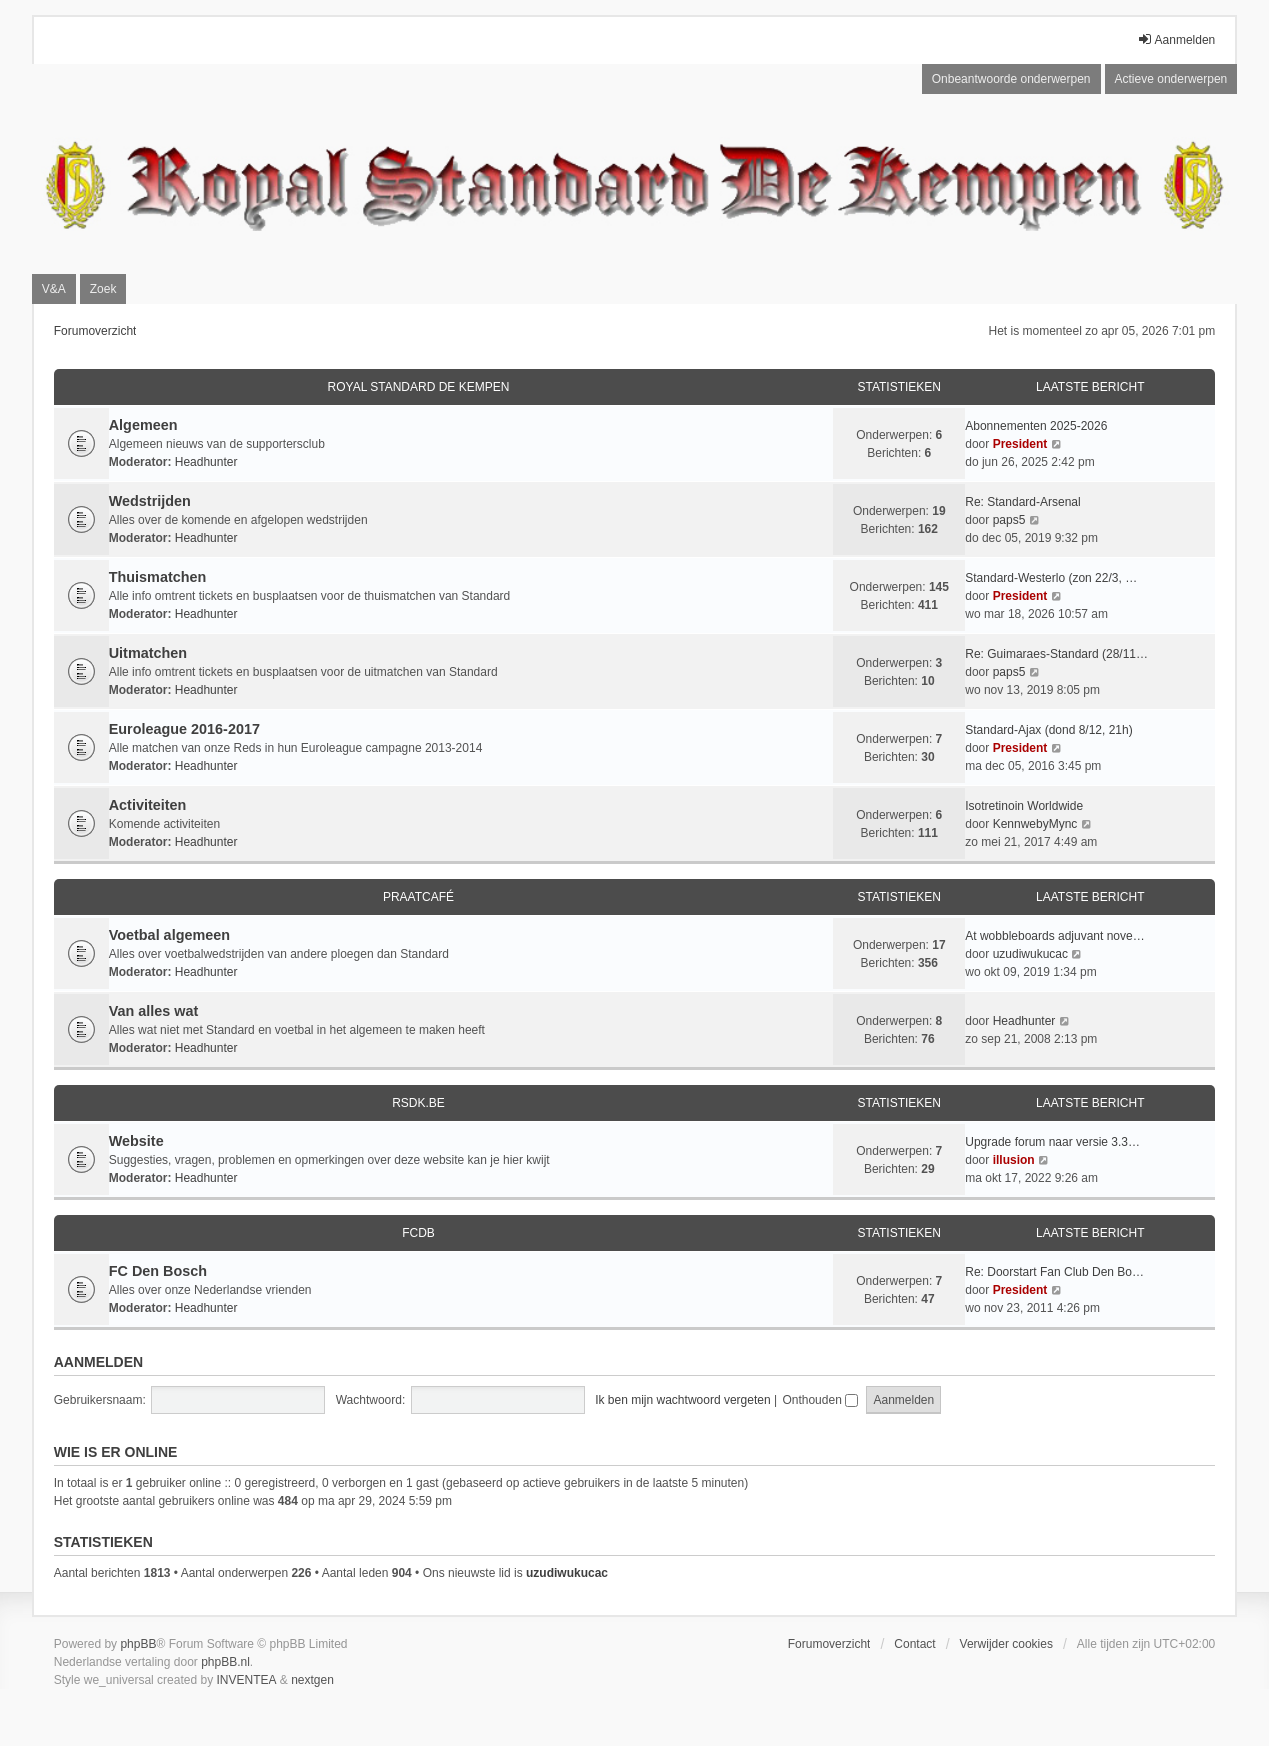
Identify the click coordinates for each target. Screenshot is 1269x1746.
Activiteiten (148, 805)
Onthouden (820, 1400)
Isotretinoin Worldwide (1024, 806)
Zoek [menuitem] (103, 289)
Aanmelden (98, 1362)
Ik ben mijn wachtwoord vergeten (682, 1400)
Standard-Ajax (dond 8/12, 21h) (1048, 730)
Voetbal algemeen (169, 935)
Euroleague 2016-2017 (184, 729)
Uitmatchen (148, 653)
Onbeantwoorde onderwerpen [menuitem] (1011, 79)
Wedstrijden (150, 501)
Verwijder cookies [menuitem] (1006, 1644)
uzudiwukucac (1030, 954)
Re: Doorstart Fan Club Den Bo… (1054, 1272)
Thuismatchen (158, 577)
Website (136, 1141)
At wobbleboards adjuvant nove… (1054, 936)
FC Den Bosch (158, 1271)
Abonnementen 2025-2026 (1036, 426)
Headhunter (206, 462)
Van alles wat (154, 1011)
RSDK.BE (418, 1103)
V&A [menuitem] (54, 289)
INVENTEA (246, 1680)
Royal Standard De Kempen (419, 387)
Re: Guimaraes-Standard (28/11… (1056, 654)
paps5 (1009, 520)
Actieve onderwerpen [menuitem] (1171, 79)
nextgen (312, 1680)
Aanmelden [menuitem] (1176, 39)
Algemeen (143, 425)
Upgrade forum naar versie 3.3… (1052, 1142)
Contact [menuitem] (914, 1644)
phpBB (138, 1644)
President (1020, 444)
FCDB (418, 1233)
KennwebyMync (1035, 824)
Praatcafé (418, 897)
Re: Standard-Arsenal (1022, 502)
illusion (1014, 1160)
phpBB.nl (225, 1662)
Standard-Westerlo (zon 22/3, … (1051, 578)
